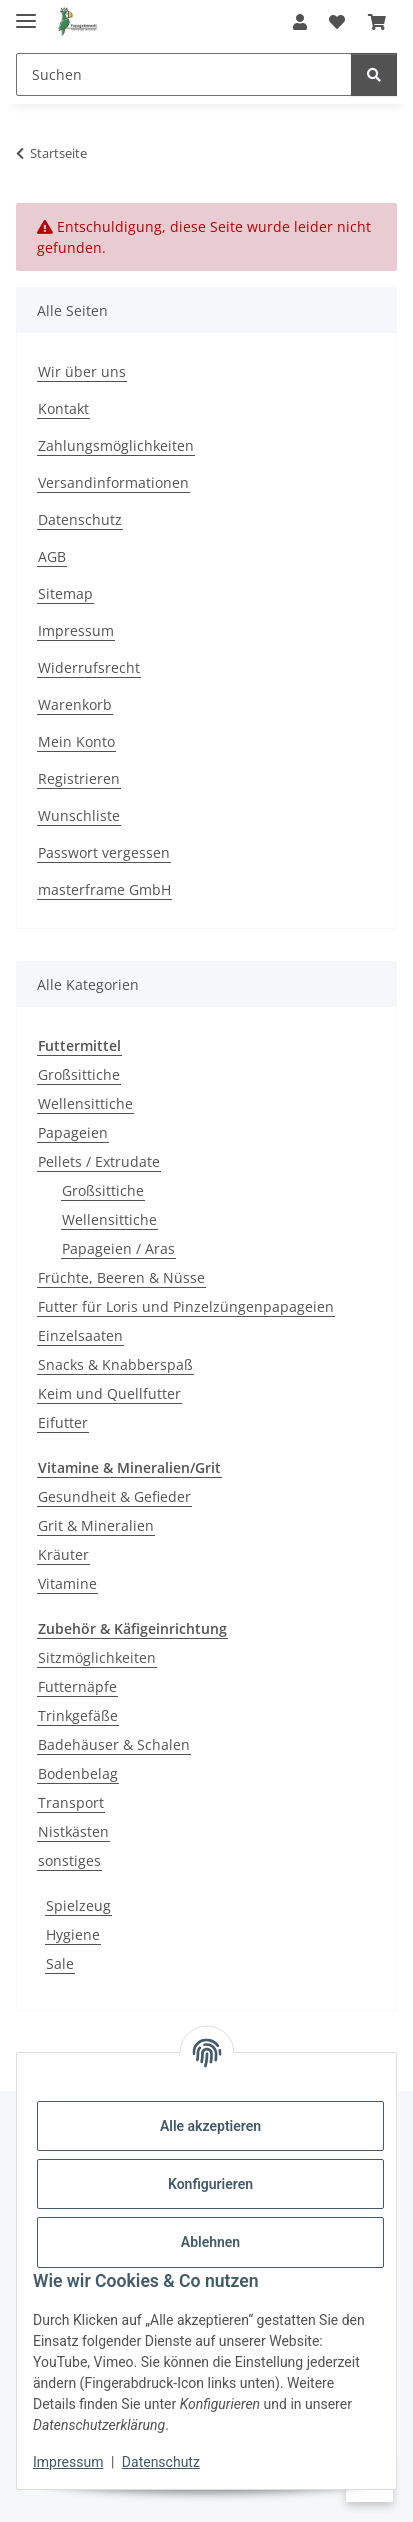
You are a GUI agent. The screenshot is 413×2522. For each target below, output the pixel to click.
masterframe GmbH (104, 889)
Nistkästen (73, 1831)
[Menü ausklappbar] (26, 12)
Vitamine (67, 1583)
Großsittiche (79, 1074)
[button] (300, 22)
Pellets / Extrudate (99, 1161)
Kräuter (63, 1554)
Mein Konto (76, 741)
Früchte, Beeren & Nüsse (121, 1277)
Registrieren (79, 778)
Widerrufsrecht (89, 667)
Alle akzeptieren (210, 2126)
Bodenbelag (78, 1773)
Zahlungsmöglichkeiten (116, 445)
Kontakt (63, 408)
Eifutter (63, 1422)
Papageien (73, 1132)
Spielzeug (78, 1905)
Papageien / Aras (118, 1248)
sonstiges (69, 1860)
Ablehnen (210, 2242)
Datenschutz (161, 2462)
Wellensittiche (85, 1103)
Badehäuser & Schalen (114, 1744)
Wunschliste (79, 815)
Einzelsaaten (80, 1335)
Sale (60, 1963)
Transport (71, 1802)
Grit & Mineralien (96, 1525)
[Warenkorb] (377, 22)
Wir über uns (82, 371)
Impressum (68, 2462)
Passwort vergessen (104, 852)
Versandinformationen (113, 482)
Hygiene (73, 1934)
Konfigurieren (210, 2184)
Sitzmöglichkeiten (97, 1657)
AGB (52, 556)
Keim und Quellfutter (109, 1393)
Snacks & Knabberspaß (115, 1364)
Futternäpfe (77, 1686)
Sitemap (65, 593)
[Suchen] (184, 74)
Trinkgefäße (78, 1715)
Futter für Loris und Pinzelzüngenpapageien (186, 1306)
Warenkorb (75, 704)
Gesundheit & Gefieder (114, 1496)
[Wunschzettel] (337, 22)
